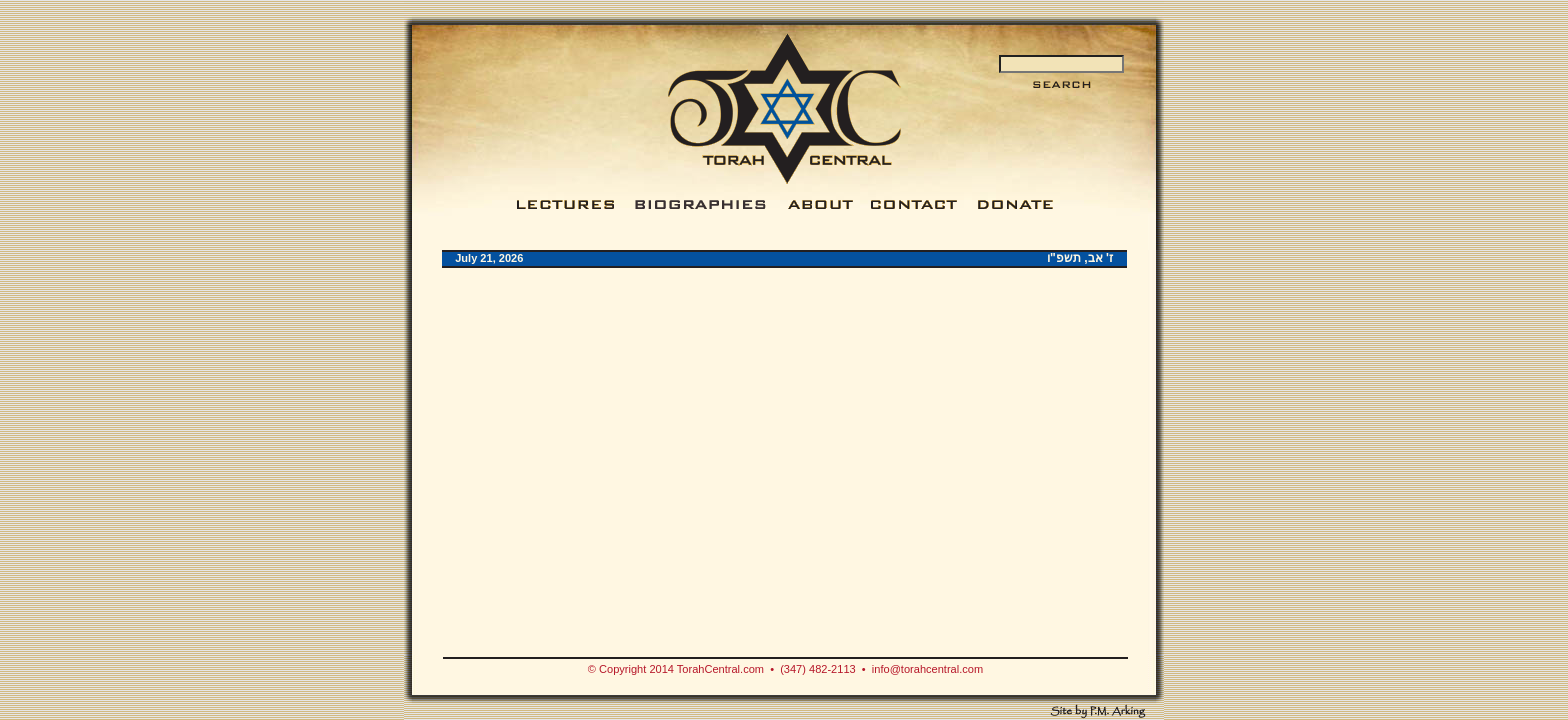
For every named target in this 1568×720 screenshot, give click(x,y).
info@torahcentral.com (927, 669)
